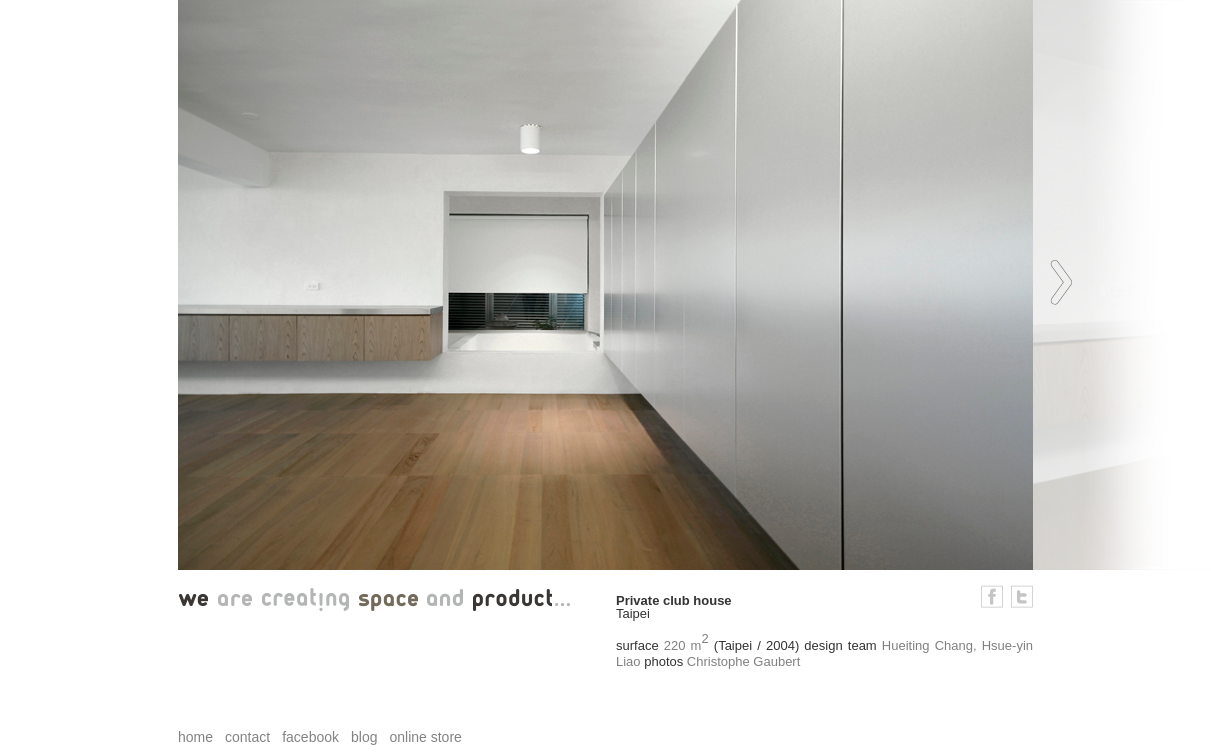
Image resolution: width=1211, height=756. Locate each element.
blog (364, 737)
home (195, 737)
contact (247, 737)
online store (425, 737)
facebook (310, 737)
